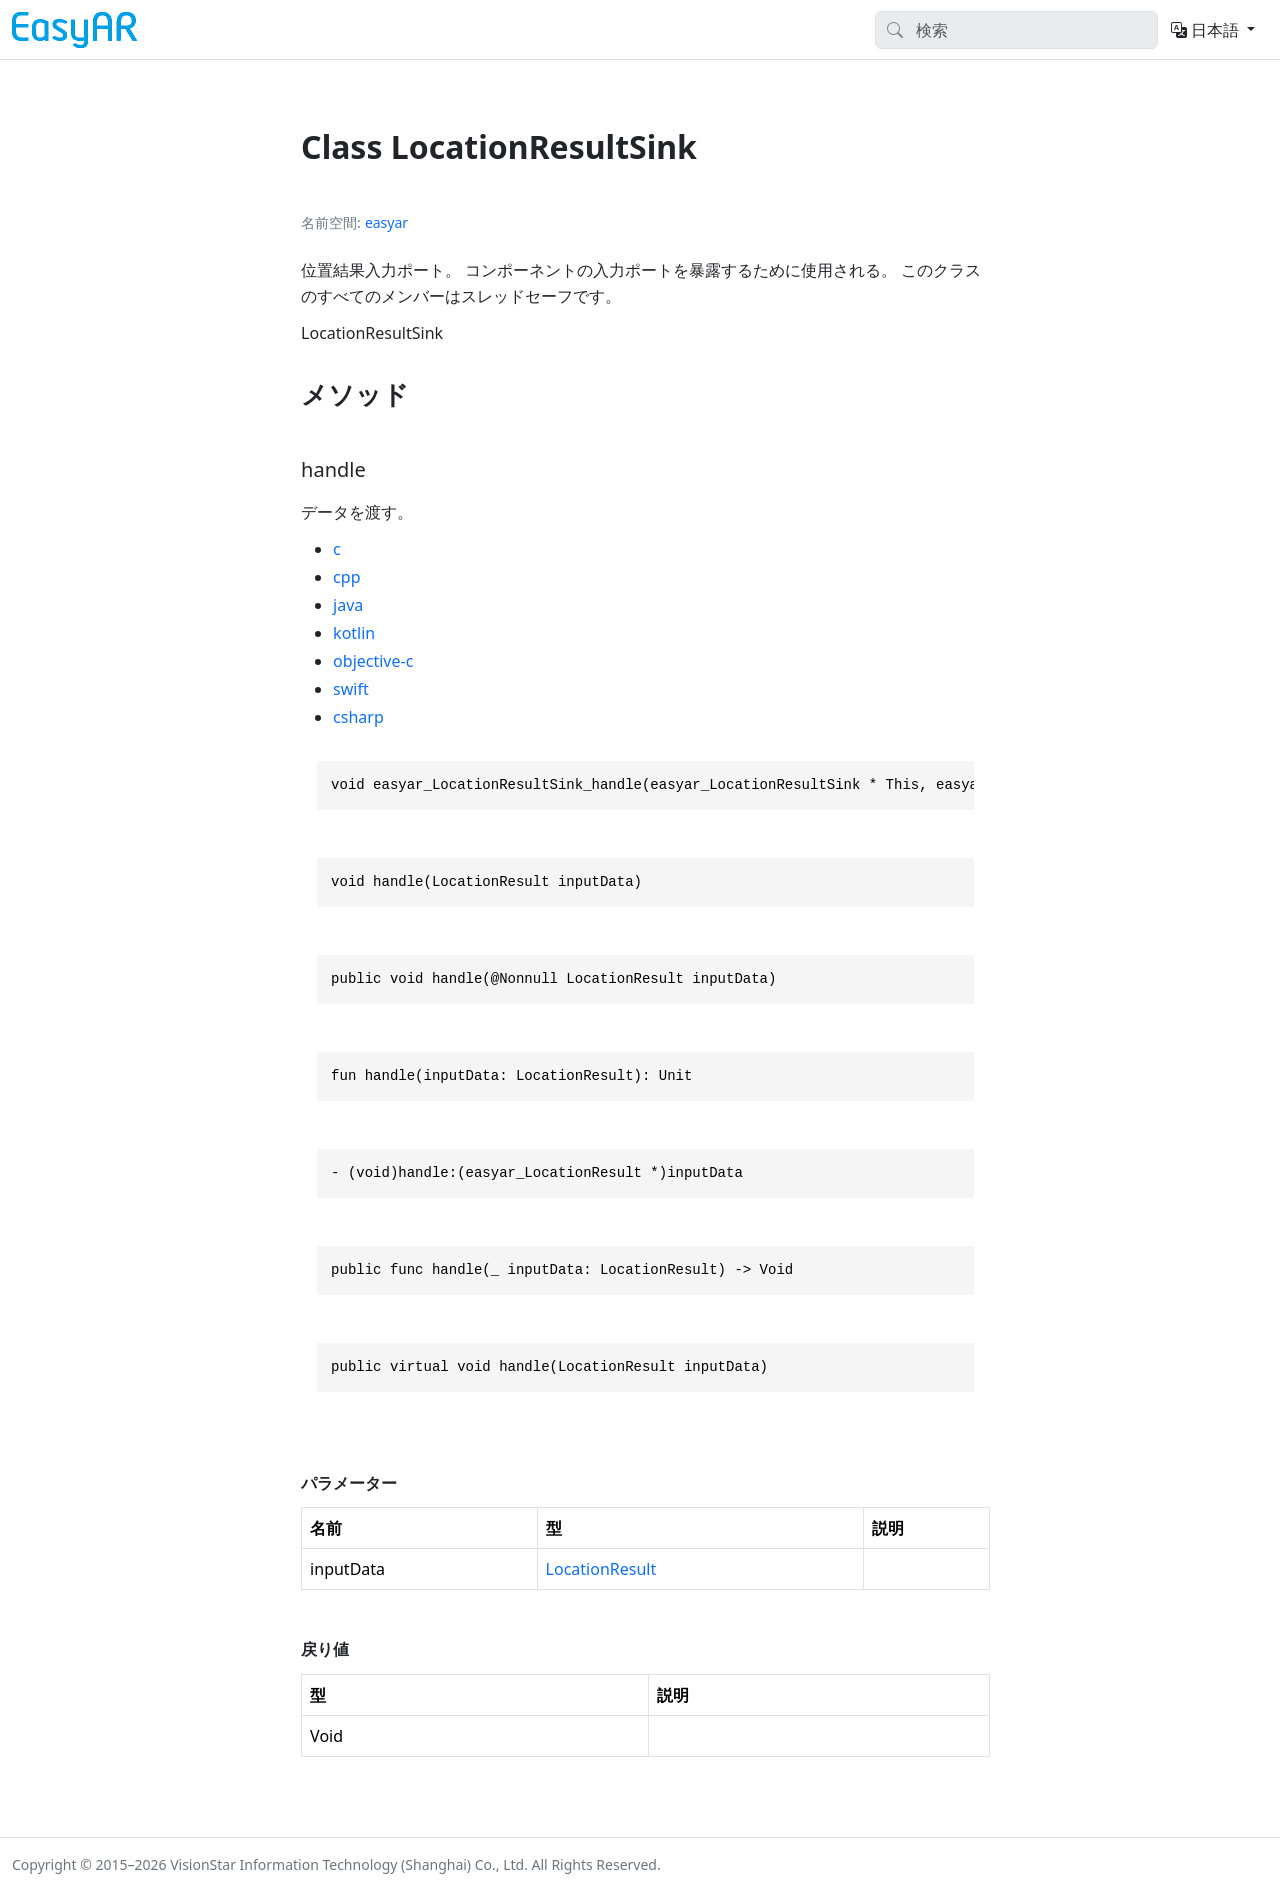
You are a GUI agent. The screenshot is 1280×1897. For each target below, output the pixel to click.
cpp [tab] (346, 577)
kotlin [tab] (354, 633)
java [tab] (348, 605)
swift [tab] (351, 689)
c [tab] (337, 549)
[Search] (1016, 30)
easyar (386, 222)
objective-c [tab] (373, 661)
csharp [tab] (358, 717)
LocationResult (601, 1569)
